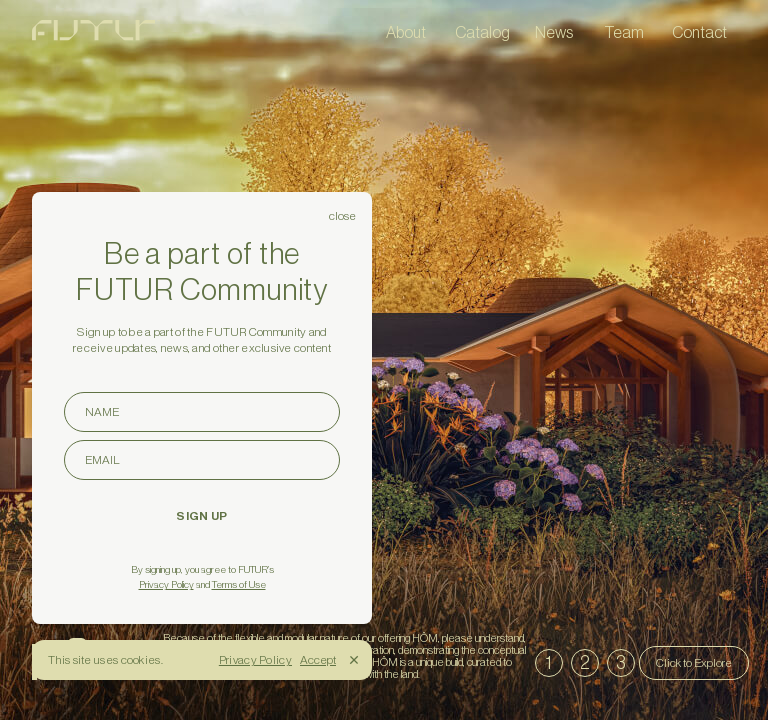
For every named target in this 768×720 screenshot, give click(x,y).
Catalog (482, 32)
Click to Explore (694, 663)
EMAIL (212, 459)
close (342, 216)
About (406, 32)
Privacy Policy (166, 584)
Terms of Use (239, 584)
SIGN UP (201, 516)
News (554, 32)
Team (624, 32)
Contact (699, 32)
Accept (318, 660)
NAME (212, 411)
